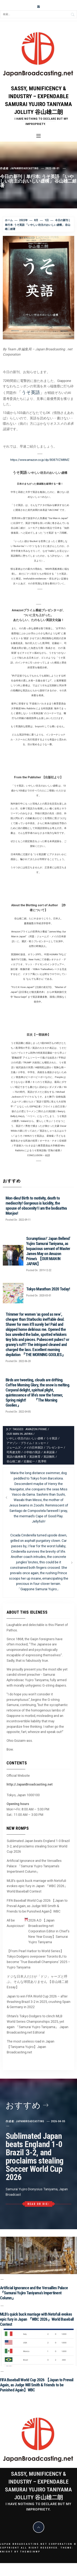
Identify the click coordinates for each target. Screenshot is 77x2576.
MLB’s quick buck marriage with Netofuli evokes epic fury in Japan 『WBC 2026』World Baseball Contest (37, 1886)
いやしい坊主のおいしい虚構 (25, 1438)
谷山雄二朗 (14, 1461)
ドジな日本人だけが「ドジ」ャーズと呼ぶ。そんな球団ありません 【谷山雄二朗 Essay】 (37, 1981)
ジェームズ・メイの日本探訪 (25, 1447)
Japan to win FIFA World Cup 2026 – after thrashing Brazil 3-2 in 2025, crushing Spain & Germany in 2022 (38, 2001)
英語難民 (49, 1456)
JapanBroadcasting (24, 168)
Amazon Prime (36, 1429)
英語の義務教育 (16, 1456)
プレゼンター (54, 1447)
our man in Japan (19, 1434)
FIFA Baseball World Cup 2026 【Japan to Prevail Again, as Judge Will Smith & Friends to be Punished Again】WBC (37, 1906)
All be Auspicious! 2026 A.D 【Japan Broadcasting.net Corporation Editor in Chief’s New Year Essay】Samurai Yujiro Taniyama (38, 1931)
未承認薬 (49, 1452)
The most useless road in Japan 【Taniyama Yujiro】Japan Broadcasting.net (30, 2046)
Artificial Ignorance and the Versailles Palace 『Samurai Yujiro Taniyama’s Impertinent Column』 (34, 1866)
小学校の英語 (32, 1452)
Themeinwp (30, 2551)
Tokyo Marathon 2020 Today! (48, 1289)
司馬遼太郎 (14, 1452)
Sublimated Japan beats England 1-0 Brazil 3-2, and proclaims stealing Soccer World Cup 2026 (38, 1846)
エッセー (40, 1443)
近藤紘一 (29, 1461)
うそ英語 (31, 392)
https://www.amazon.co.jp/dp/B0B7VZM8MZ (40, 460)
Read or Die (38, 2203)
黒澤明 (42, 1461)
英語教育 (34, 1456)
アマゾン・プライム (19, 1443)
